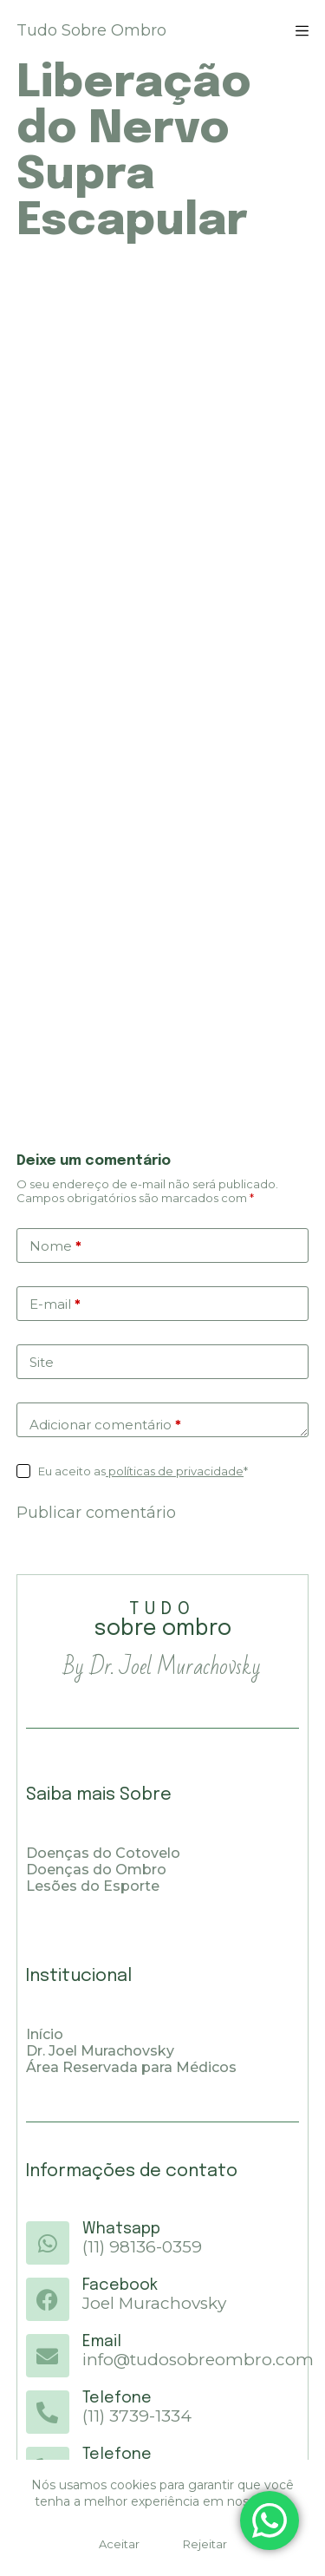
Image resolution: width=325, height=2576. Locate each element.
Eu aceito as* (143, 1471)
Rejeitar (205, 2544)
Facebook (120, 2285)
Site (41, 1362)
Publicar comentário (96, 1512)
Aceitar (119, 2544)
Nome (55, 1246)
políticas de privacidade (175, 1471)
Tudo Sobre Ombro (91, 30)
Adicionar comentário (105, 1424)
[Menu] (302, 30)
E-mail (55, 1304)
